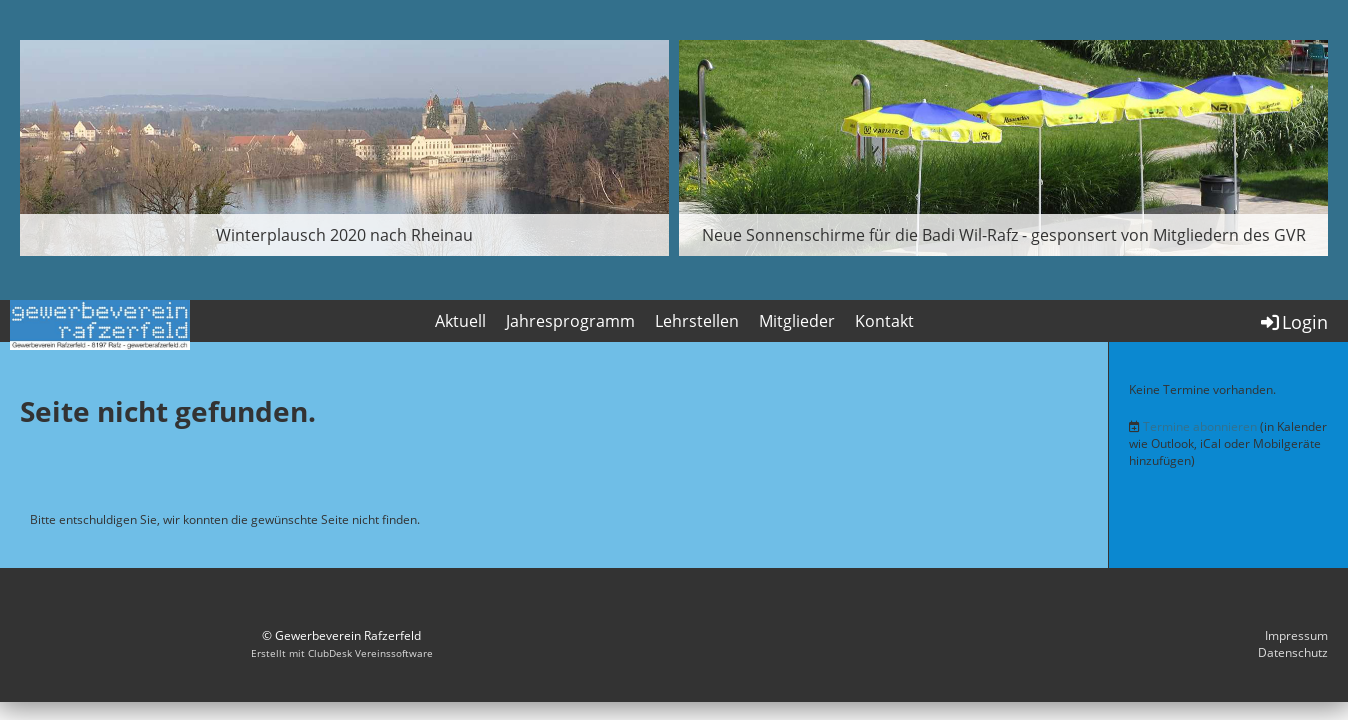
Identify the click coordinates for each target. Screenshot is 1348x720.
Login (1293, 322)
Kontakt (884, 321)
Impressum (1296, 635)
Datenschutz (1293, 652)
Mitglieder (797, 321)
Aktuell (460, 321)
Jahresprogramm (570, 321)
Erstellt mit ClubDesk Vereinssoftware (342, 653)
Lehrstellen (697, 321)
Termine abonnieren (1200, 426)
